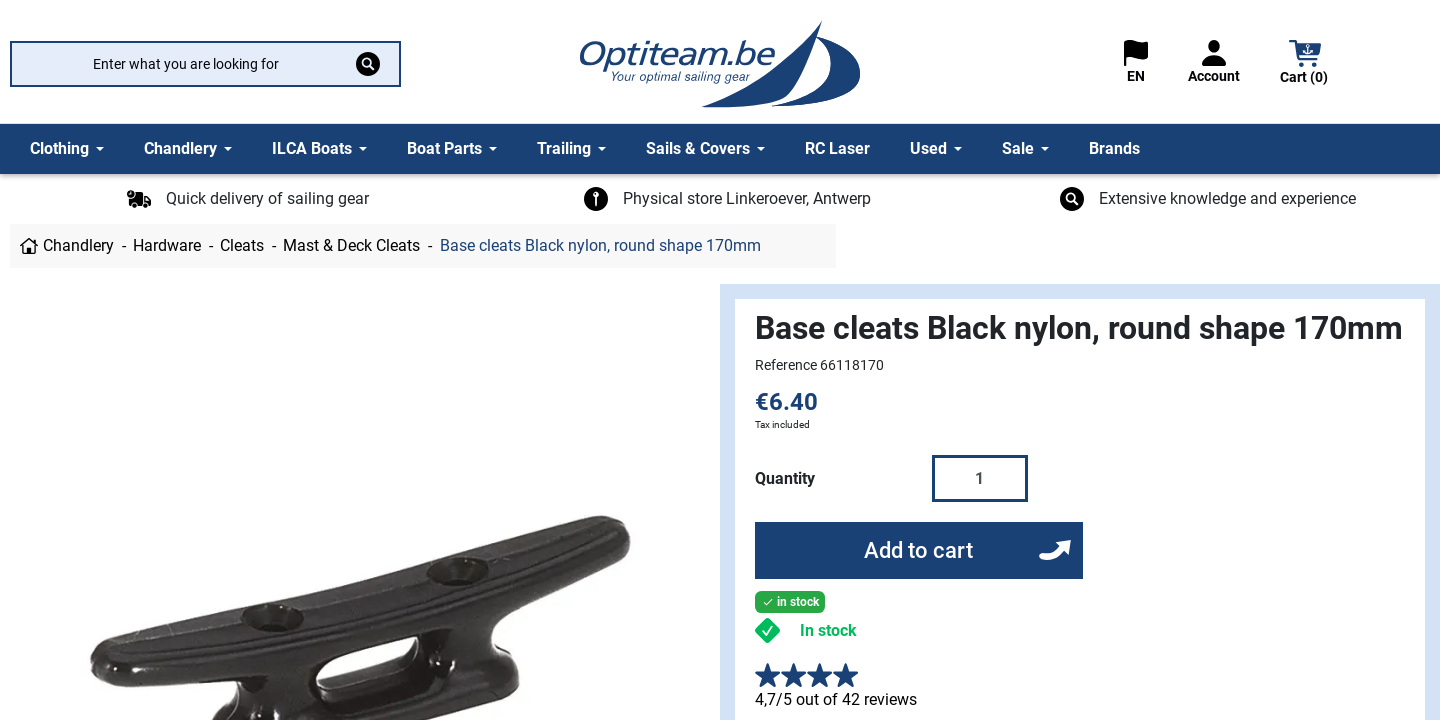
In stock (828, 630)
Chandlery (78, 245)
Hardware (167, 245)
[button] (1305, 64)
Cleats (242, 245)
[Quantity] (980, 478)
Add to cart (918, 550)
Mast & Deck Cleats (351, 245)
